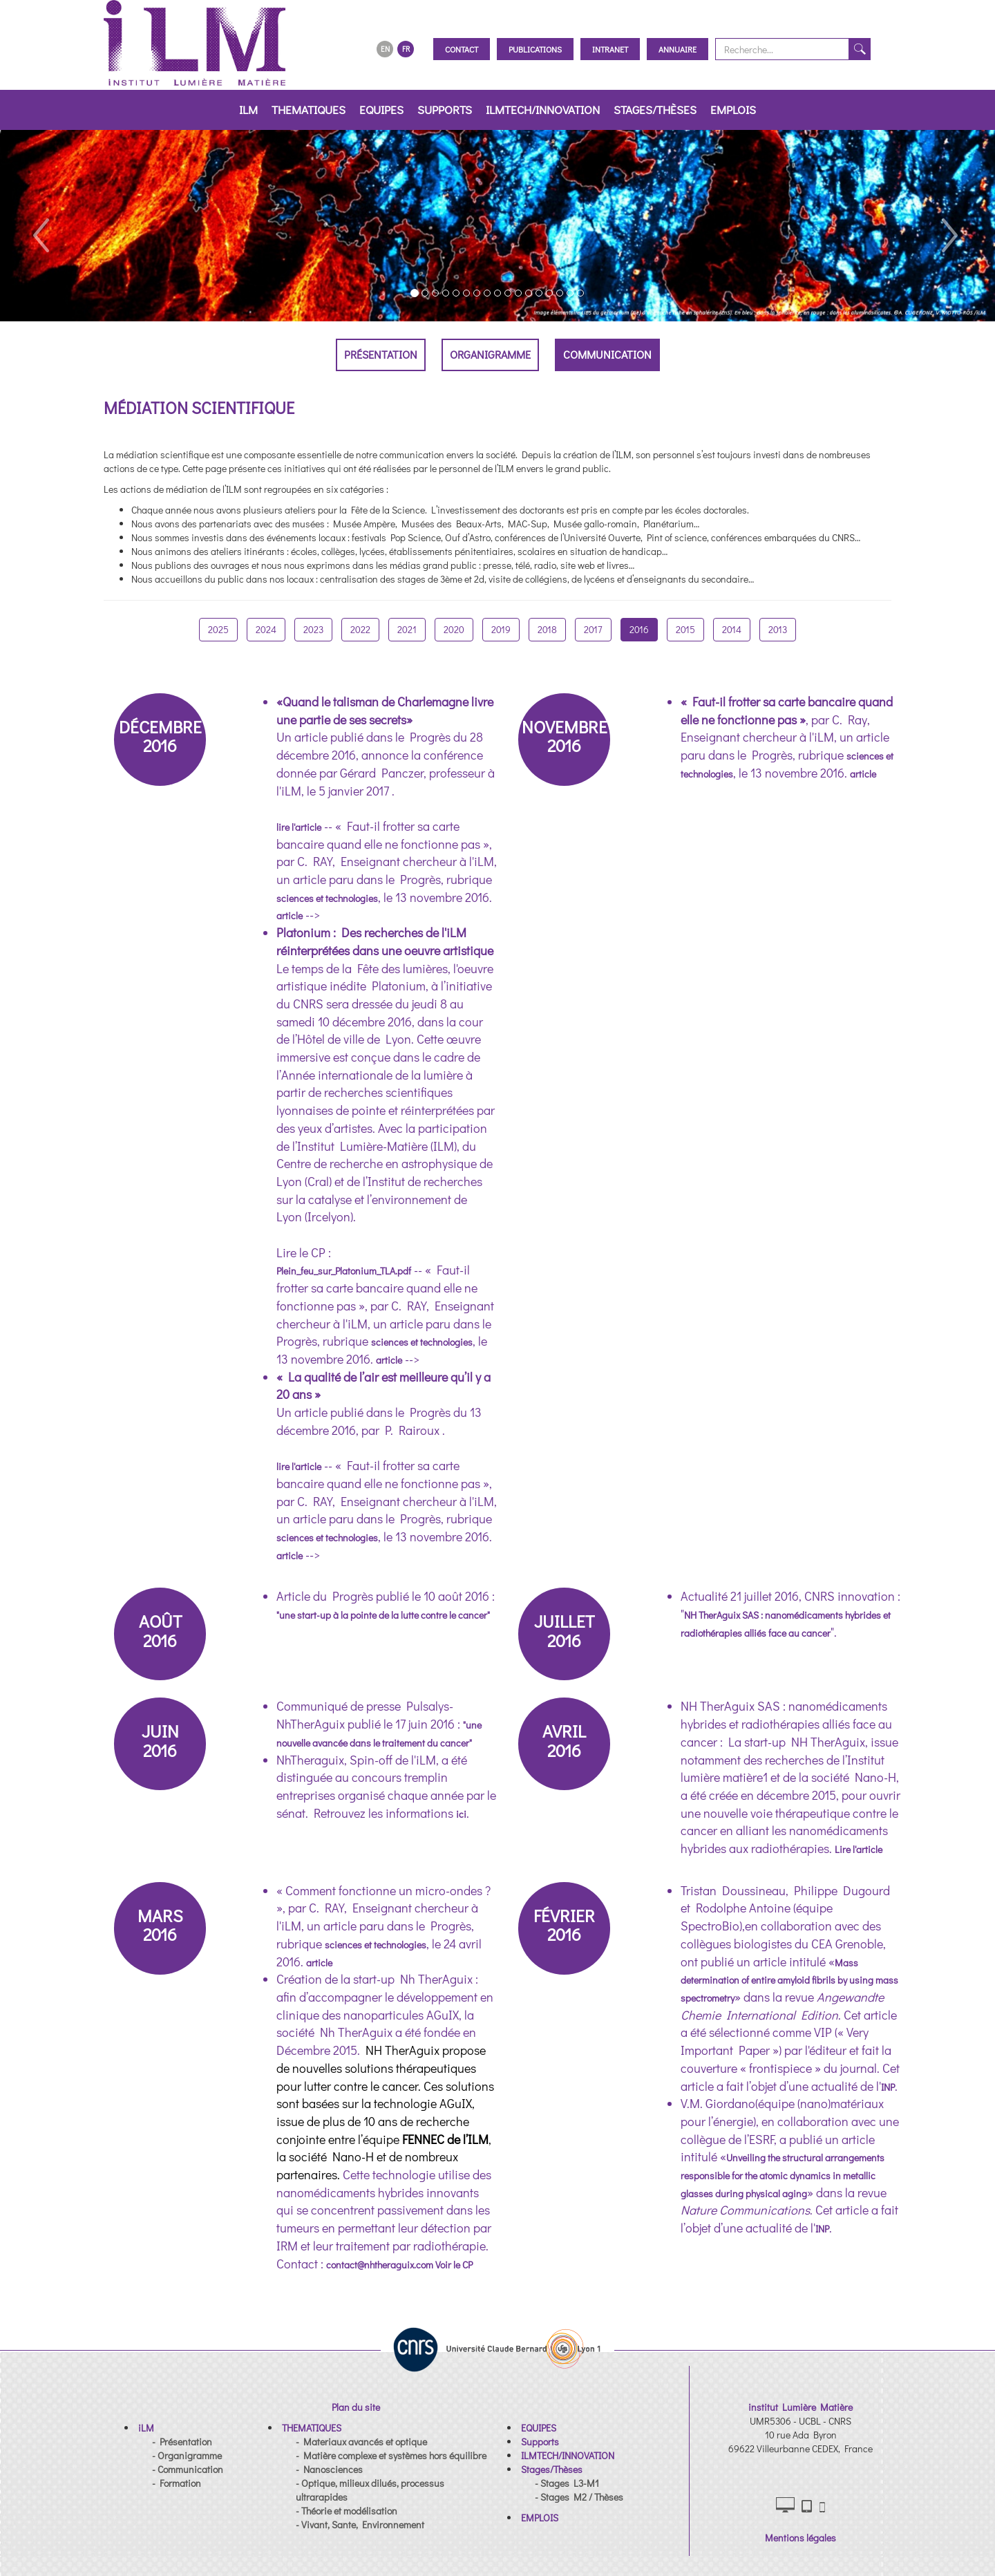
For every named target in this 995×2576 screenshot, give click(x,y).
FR (406, 49)
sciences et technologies (327, 898)
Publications (535, 49)
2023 (313, 629)
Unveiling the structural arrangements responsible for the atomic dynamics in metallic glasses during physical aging (782, 2175)
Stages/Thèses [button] (655, 109)
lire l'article (298, 827)
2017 (593, 629)
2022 (360, 629)
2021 (407, 629)
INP (888, 2087)
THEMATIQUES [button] (308, 109)
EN (385, 49)
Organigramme (490, 354)
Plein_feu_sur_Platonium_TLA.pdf (343, 1270)
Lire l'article (858, 1849)
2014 (731, 629)
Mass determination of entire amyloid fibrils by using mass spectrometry (789, 1980)
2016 (639, 629)
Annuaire (677, 49)
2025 (218, 629)
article (289, 915)
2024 (266, 629)
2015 (685, 629)
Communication (607, 354)
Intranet (610, 49)
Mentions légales (800, 2537)
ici (461, 1814)
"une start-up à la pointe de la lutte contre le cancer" (383, 1614)
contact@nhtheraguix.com (380, 2264)
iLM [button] (248, 109)
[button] (39, 225)
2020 (454, 629)
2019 (501, 629)
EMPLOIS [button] (733, 109)
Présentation (380, 354)
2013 (777, 629)
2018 (547, 629)
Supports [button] (444, 109)
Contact (461, 49)
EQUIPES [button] (381, 109)
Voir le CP (454, 2264)
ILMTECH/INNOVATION (543, 109)
